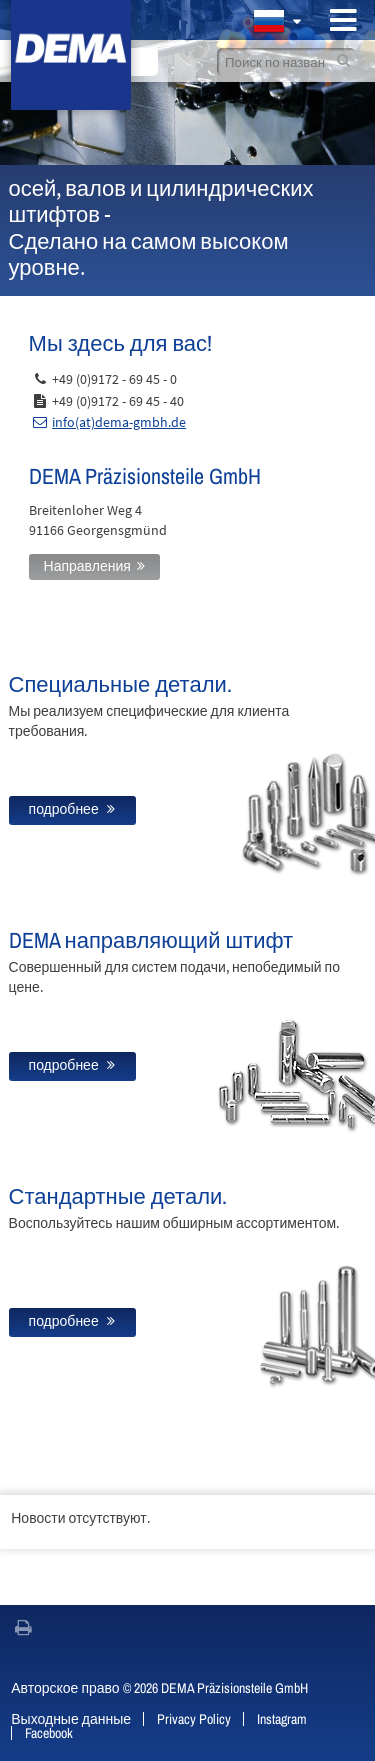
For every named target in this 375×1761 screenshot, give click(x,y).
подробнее (65, 809)
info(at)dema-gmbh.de (119, 422)
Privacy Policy (194, 1719)
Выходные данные (71, 1719)
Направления (87, 566)
